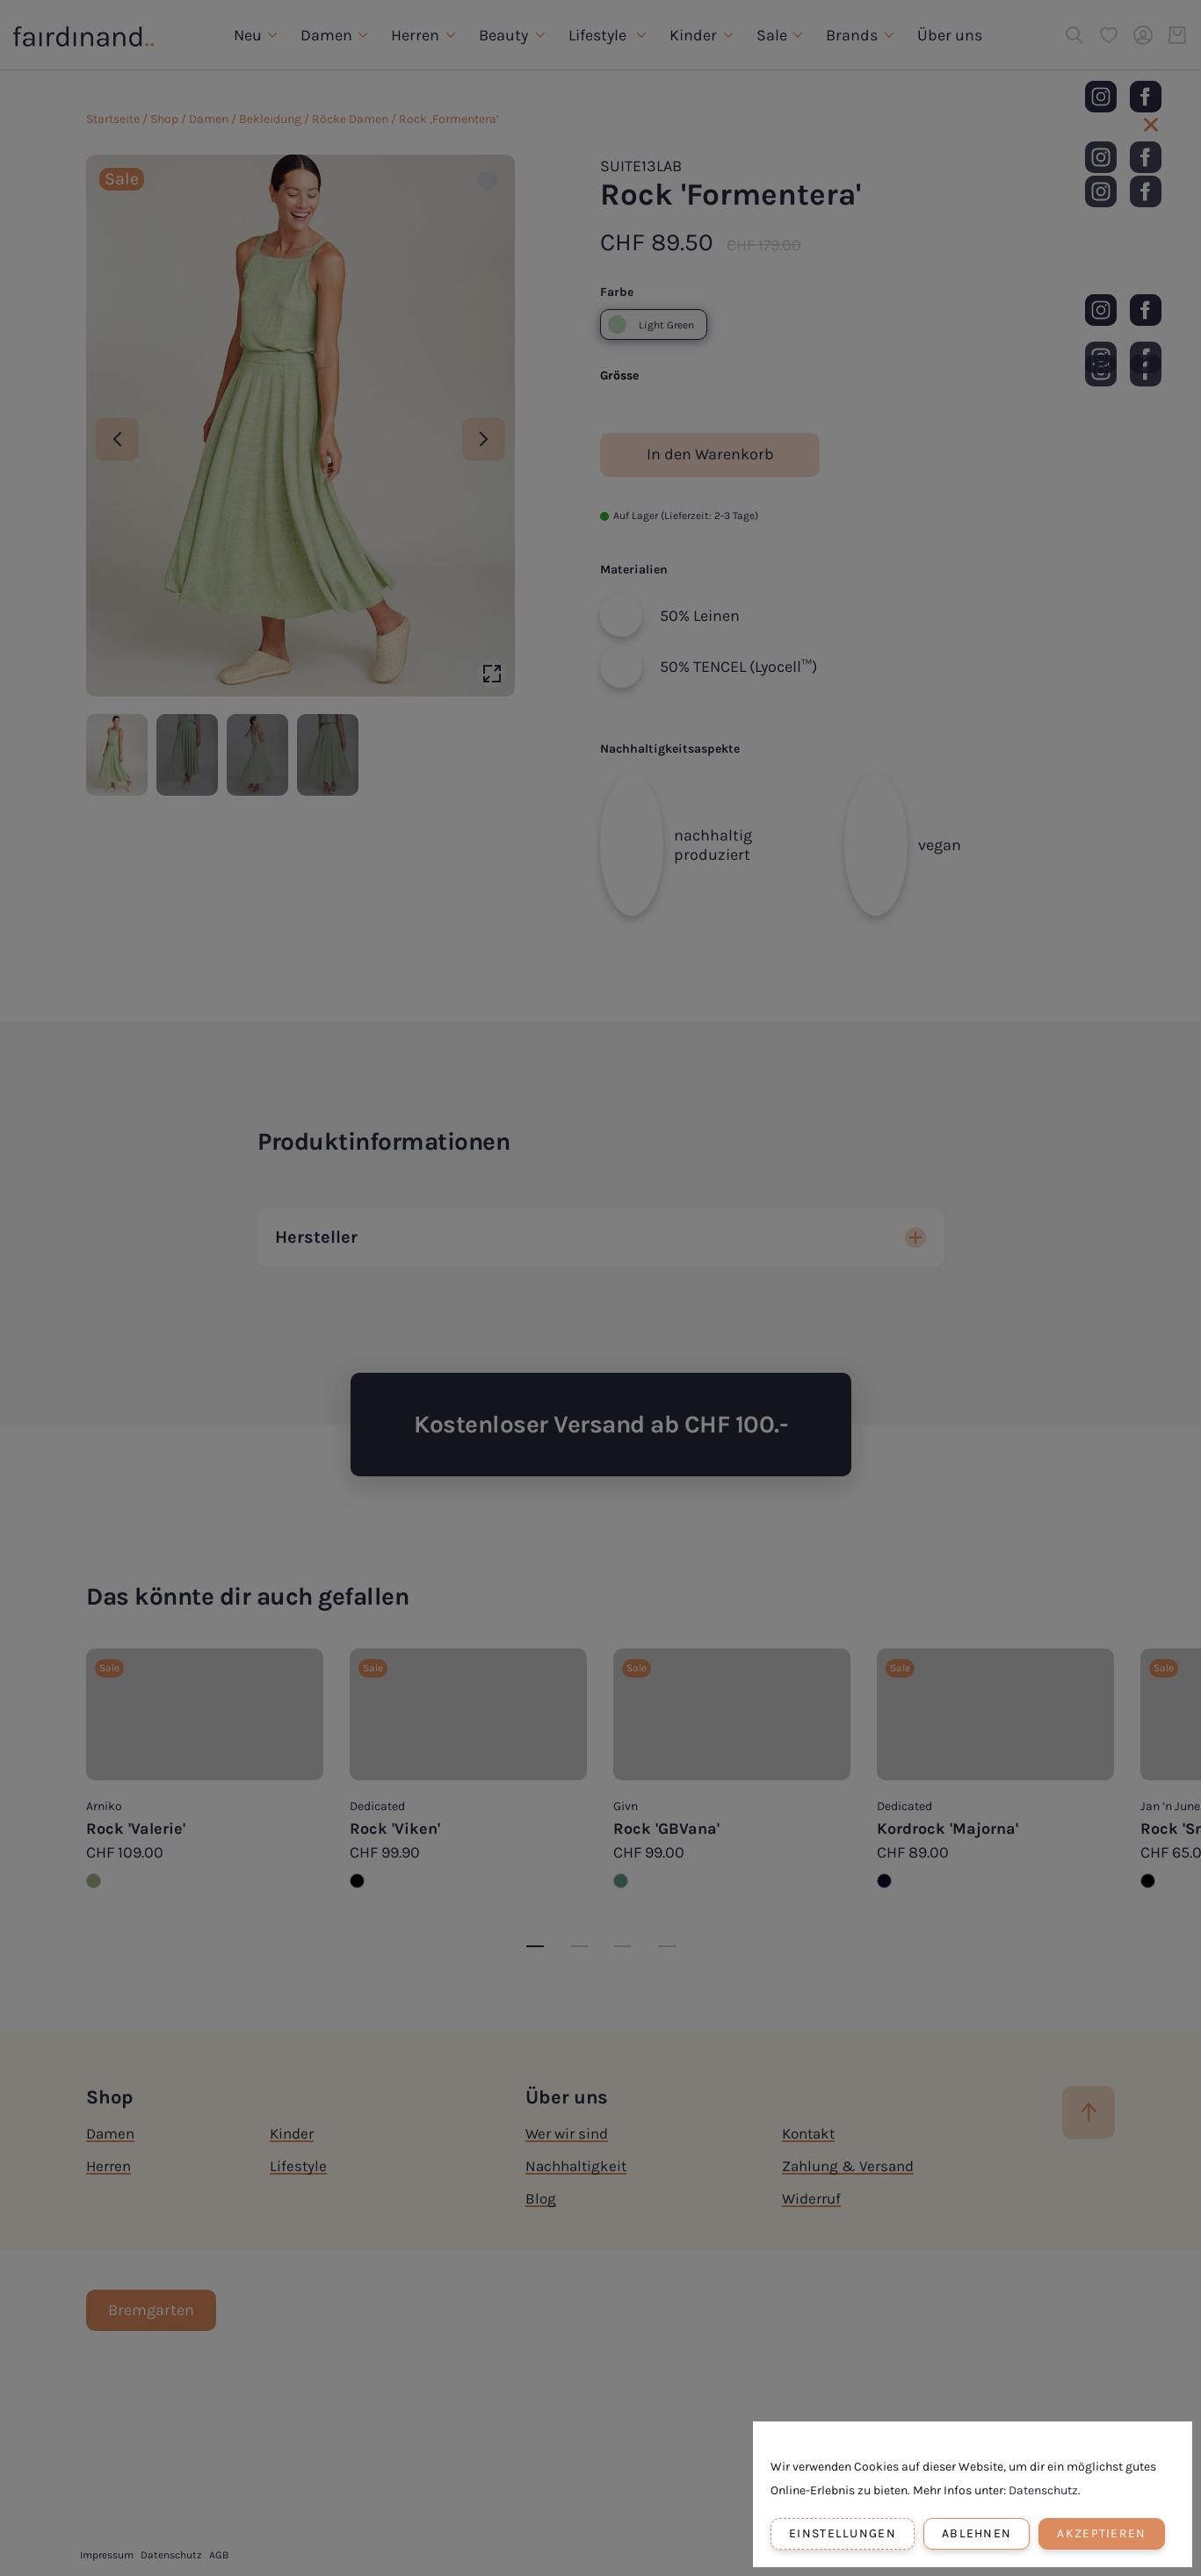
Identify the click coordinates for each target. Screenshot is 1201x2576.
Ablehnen (976, 2533)
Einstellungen (842, 2533)
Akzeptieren (1101, 2533)
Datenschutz (1043, 2490)
